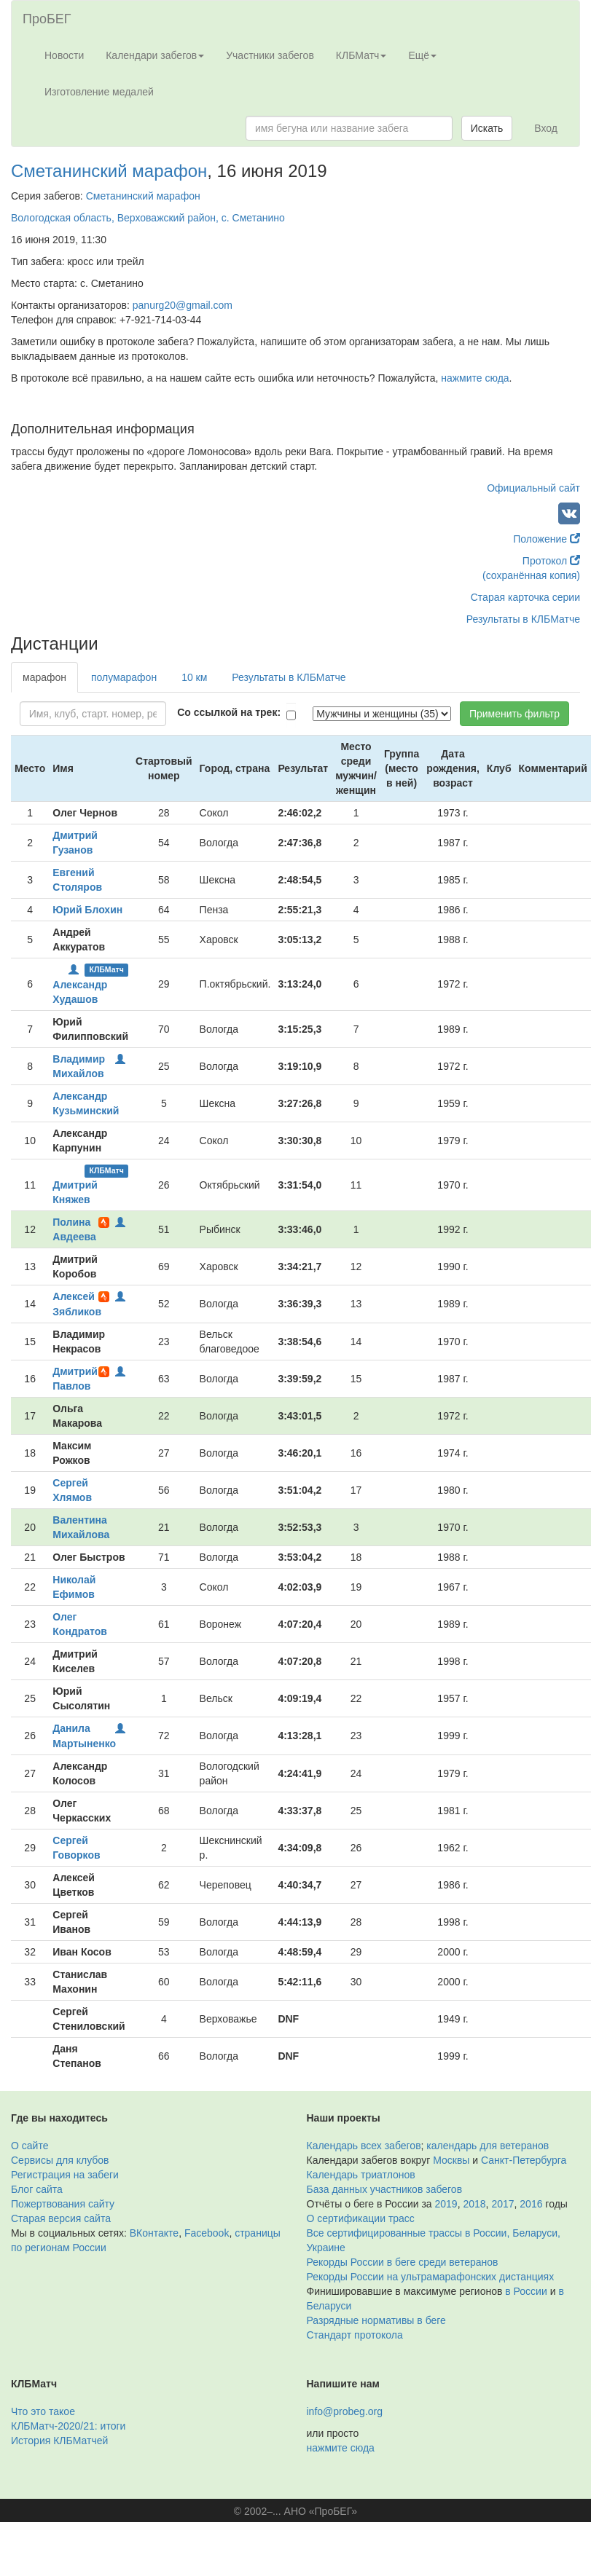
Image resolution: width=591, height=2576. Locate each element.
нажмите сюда (475, 378)
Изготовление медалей (99, 92)
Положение (546, 539)
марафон (44, 677)
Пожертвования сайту (62, 2204)
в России (526, 2291)
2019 (446, 2204)
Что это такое (43, 2411)
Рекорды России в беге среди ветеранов (402, 2262)
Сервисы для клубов (60, 2160)
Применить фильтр (514, 714)
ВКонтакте (154, 2233)
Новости (64, 55)
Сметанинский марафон (109, 171)
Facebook (206, 2233)
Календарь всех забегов (364, 2145)
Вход (545, 128)
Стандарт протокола (355, 2335)
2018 (474, 2204)
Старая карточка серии (525, 597)
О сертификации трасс (361, 2218)
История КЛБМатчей (59, 2440)
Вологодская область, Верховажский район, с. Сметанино (148, 218)
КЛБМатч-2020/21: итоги (68, 2426)
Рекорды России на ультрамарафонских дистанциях (431, 2276)
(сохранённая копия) (531, 575)
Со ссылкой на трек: (229, 712)
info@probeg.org (345, 2411)
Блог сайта (37, 2189)
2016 (531, 2204)
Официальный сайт (533, 488)
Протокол (551, 561)
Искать (487, 128)
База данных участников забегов (385, 2189)
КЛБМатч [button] (361, 55)
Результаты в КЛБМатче (523, 619)
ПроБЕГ (47, 19)
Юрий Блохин (87, 909)
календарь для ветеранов (487, 2145)
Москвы (451, 2160)
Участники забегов (270, 55)
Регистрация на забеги (65, 2175)
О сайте (29, 2145)
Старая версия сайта (61, 2218)
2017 (502, 2204)
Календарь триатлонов (361, 2175)
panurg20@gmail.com (182, 305)
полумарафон (124, 677)
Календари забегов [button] (155, 55)
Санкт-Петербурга (523, 2160)
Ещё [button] (422, 55)
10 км (194, 677)
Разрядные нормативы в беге (376, 2320)
